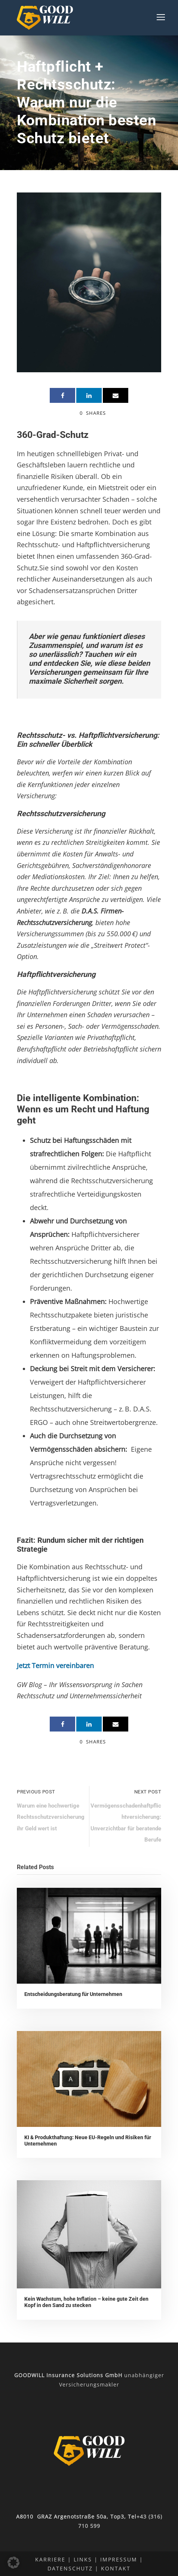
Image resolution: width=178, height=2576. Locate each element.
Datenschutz (70, 2568)
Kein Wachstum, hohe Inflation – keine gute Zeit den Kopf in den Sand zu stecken (86, 2302)
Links (83, 2559)
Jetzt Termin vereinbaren (55, 1665)
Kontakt (116, 2568)
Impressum (118, 2559)
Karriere (50, 2559)
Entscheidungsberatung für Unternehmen (73, 1994)
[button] (13, 2562)
